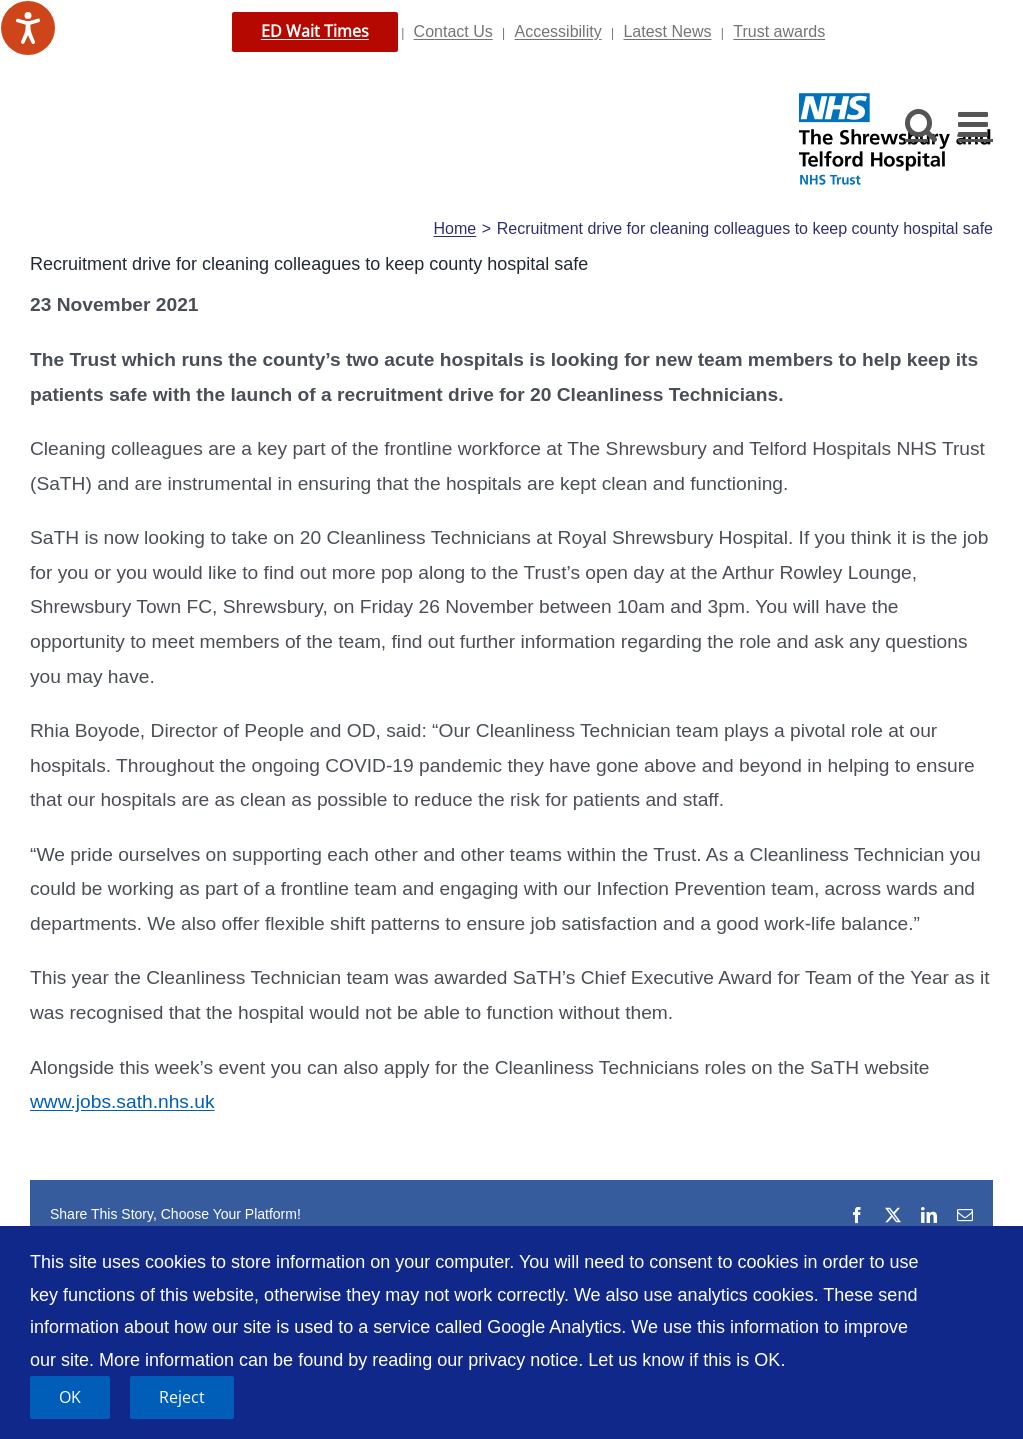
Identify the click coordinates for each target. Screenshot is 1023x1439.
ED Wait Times (315, 31)
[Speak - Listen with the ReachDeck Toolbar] (28, 28)
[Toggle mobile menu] (975, 123)
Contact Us (453, 31)
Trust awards (779, 31)
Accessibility (558, 31)
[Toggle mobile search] (921, 123)
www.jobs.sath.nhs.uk (122, 1101)
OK (70, 1397)
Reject (182, 1397)
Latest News (667, 31)
